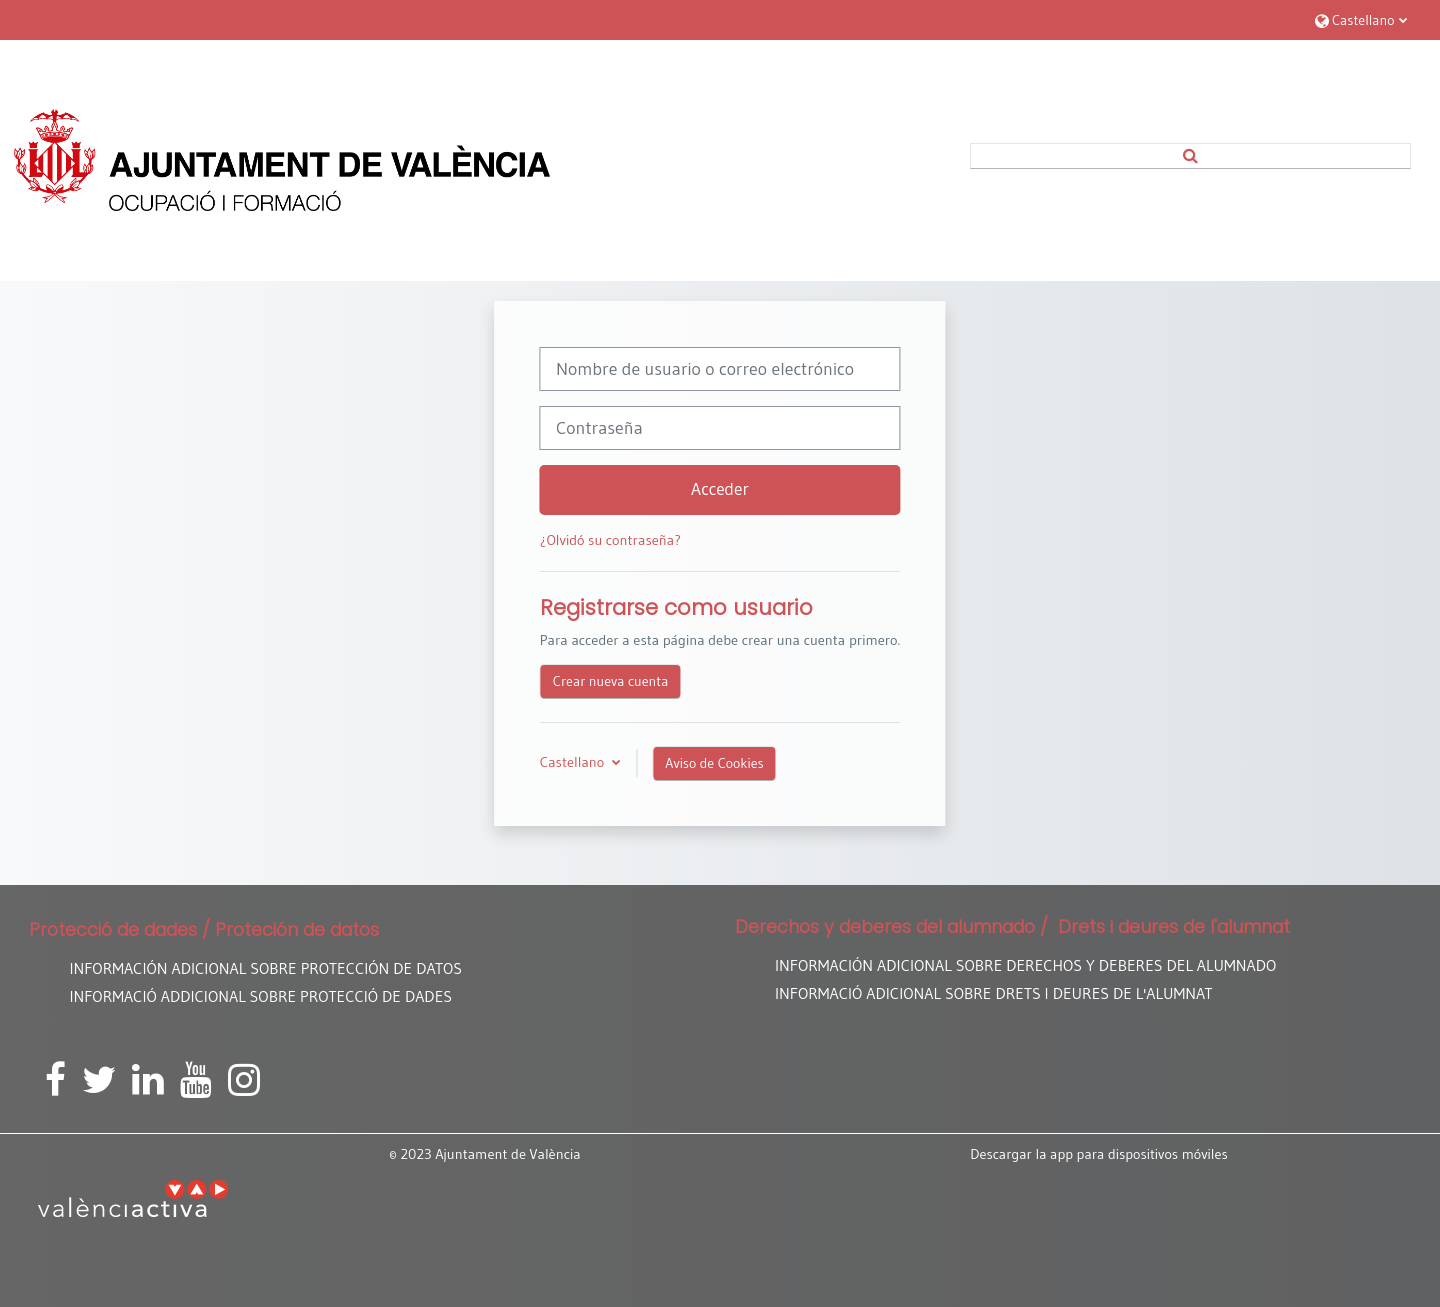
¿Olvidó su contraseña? (610, 540)
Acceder (720, 489)
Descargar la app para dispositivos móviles (1099, 1154)
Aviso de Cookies (714, 763)
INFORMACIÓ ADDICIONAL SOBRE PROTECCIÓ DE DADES (260, 996)
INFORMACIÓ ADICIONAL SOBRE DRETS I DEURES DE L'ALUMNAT (994, 993)
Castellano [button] (574, 762)
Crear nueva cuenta (611, 681)
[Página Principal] (282, 160)
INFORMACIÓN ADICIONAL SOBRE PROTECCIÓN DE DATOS (265, 968)
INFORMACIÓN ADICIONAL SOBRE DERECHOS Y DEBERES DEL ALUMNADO (1025, 965)
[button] (1361, 19)
